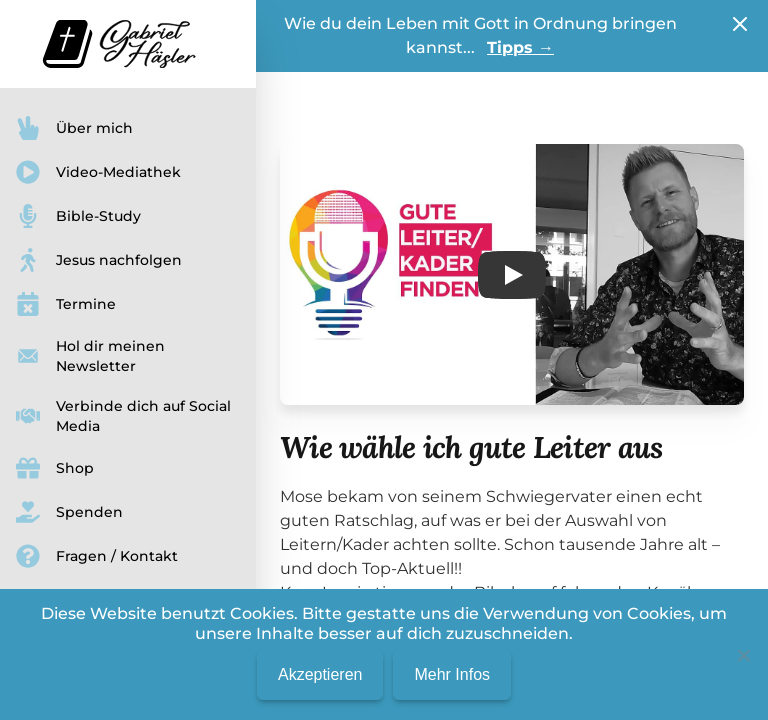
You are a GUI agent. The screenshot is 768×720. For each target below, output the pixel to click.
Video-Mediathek (98, 172)
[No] (743, 655)
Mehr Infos (452, 674)
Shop (55, 468)
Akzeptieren (320, 674)
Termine (66, 304)
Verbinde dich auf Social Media (123, 416)
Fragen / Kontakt (97, 556)
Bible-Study (78, 216)
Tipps (520, 47)
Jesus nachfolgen (99, 260)
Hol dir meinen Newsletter (90, 356)
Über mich (74, 128)
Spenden (69, 512)
